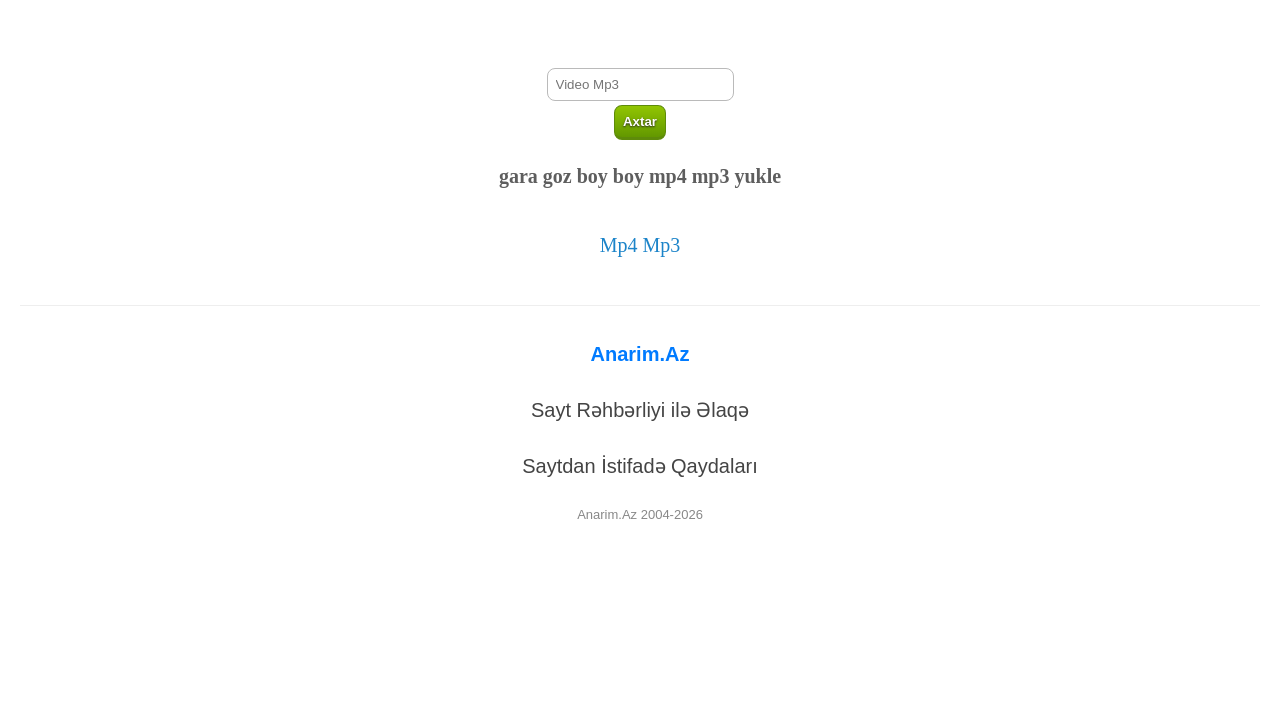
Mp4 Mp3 (640, 245)
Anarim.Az (640, 354)
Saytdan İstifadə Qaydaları (640, 466)
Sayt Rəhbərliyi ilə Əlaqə (640, 410)
